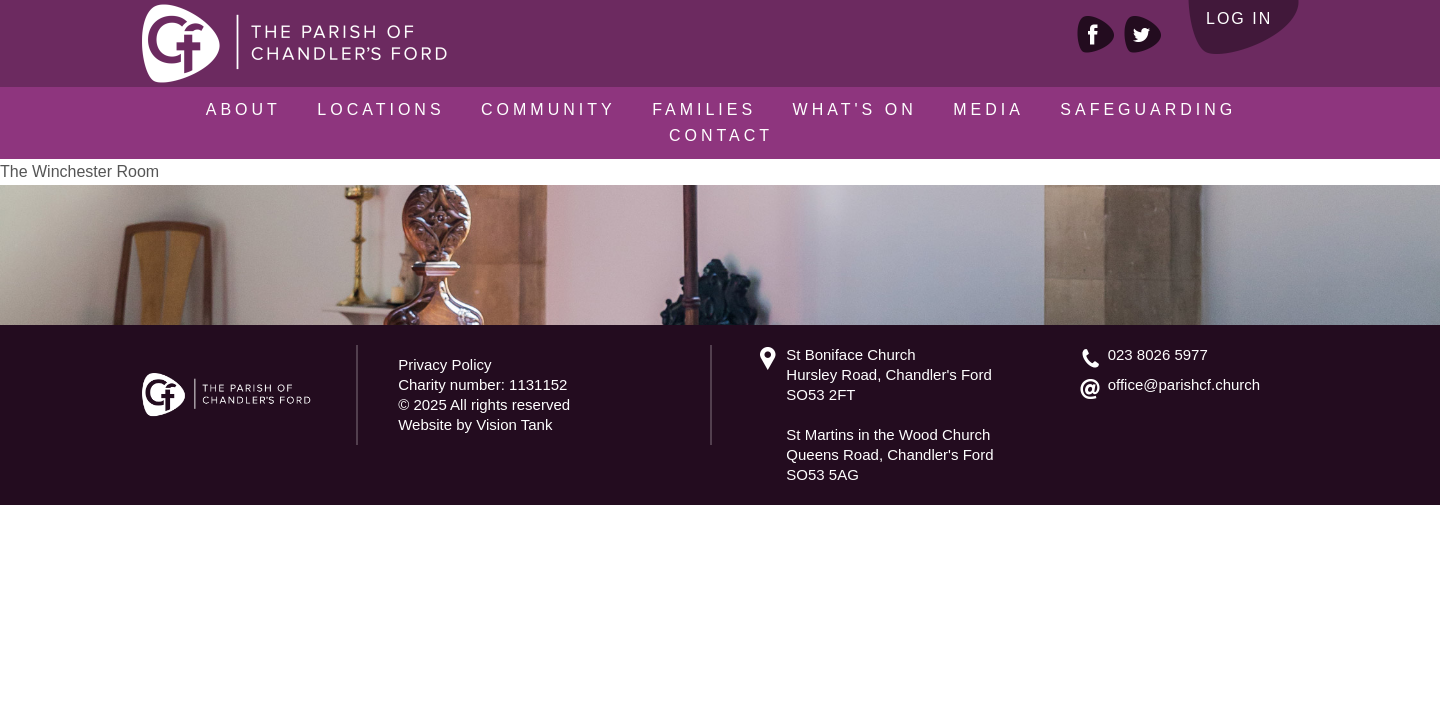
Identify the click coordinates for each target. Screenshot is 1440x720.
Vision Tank (514, 424)
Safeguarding (1148, 109)
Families (704, 109)
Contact (721, 135)
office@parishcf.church (1184, 384)
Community (548, 109)
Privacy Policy (444, 364)
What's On (855, 109)
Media (988, 109)
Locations (380, 109)
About (243, 109)
